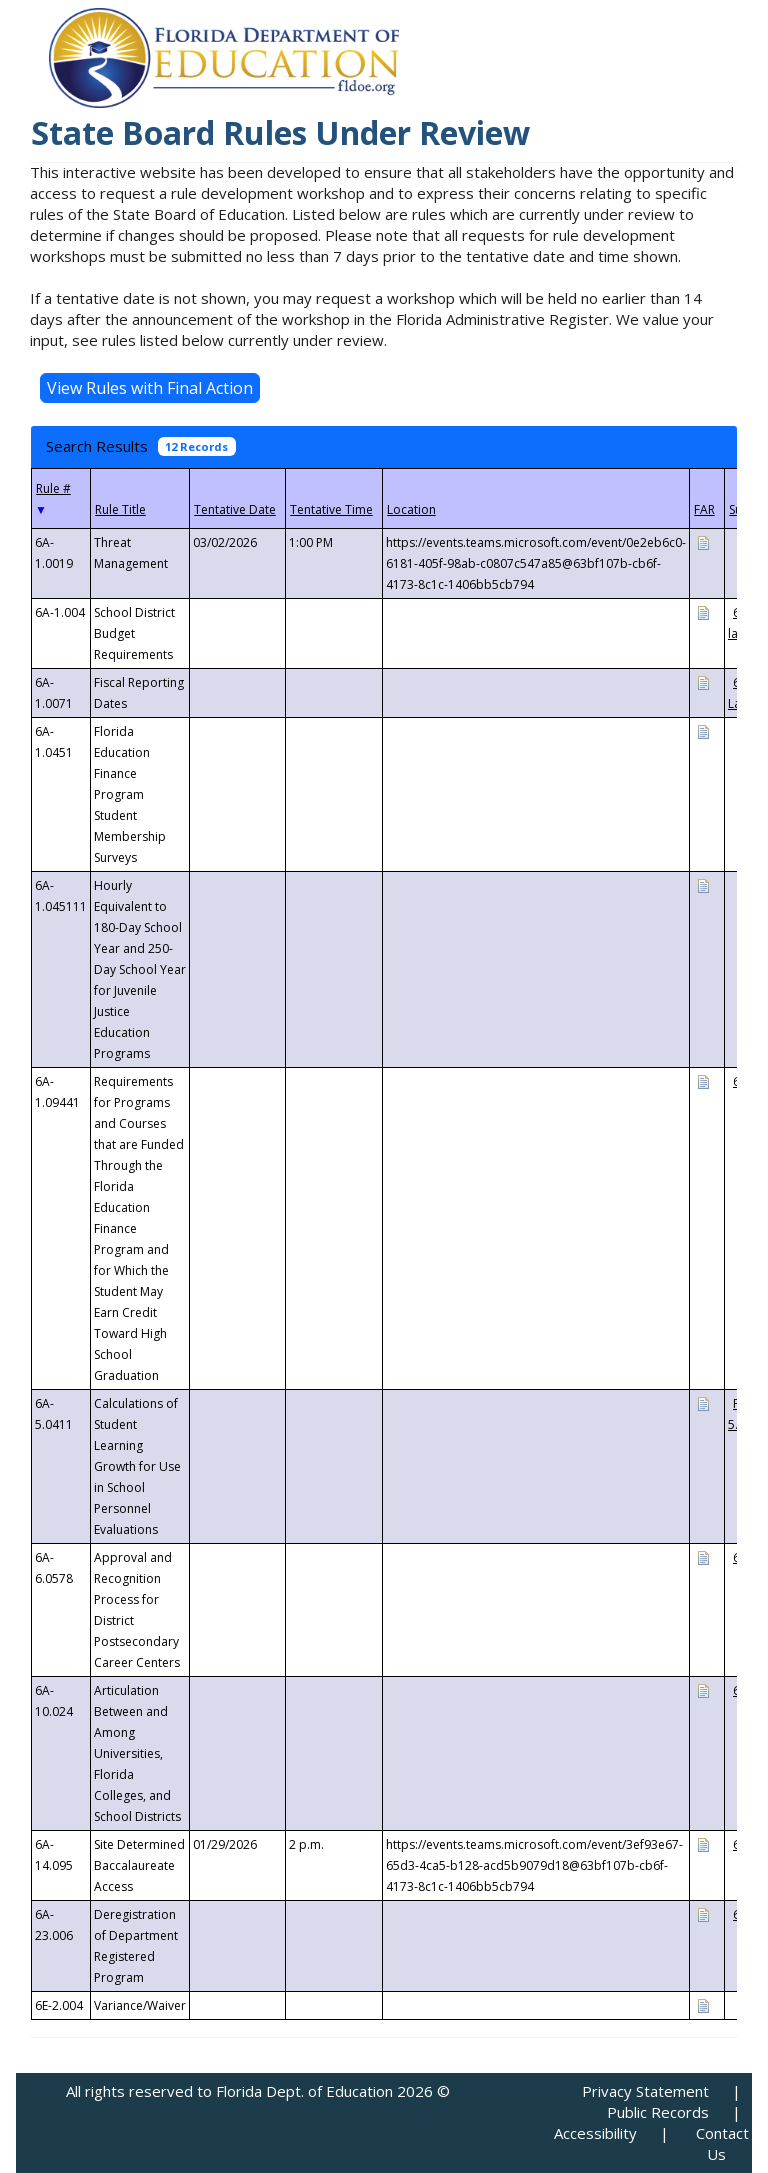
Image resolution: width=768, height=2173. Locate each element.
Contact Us (722, 2143)
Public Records (658, 2112)
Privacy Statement (645, 2091)
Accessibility (595, 2133)
